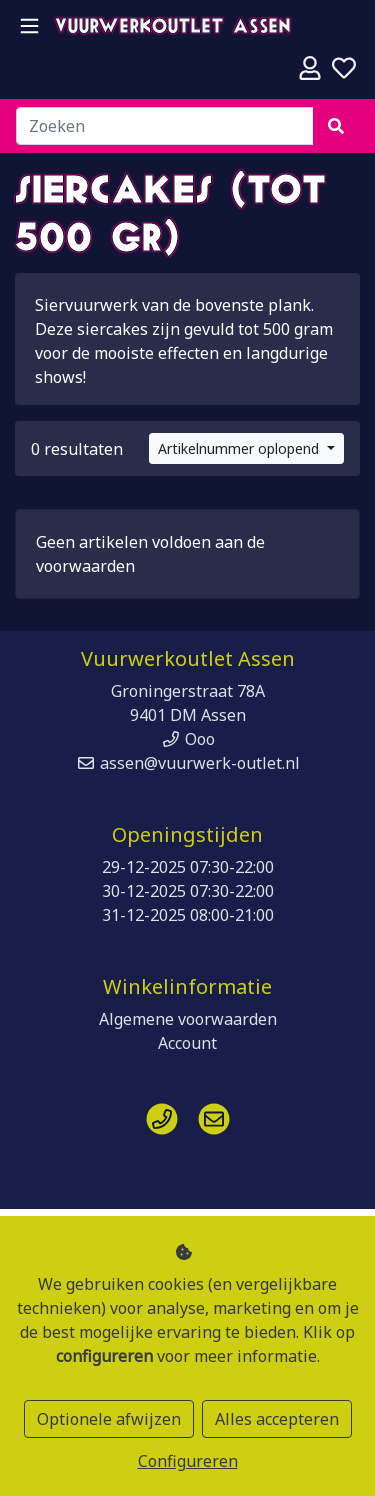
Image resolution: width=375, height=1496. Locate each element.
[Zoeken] (165, 126)
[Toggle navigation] (29, 26)
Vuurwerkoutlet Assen (173, 28)
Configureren (188, 1461)
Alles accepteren (277, 1419)
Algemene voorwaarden (188, 1019)
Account (187, 1043)
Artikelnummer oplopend (240, 448)
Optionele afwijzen (109, 1419)
